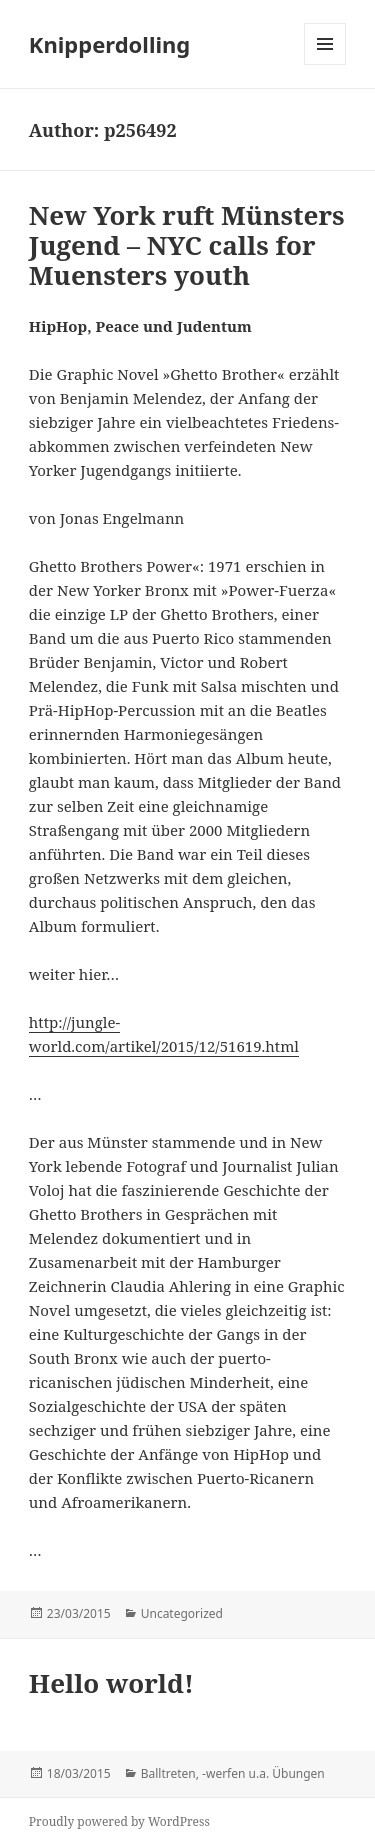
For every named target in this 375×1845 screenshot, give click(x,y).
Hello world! (111, 1683)
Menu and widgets (325, 64)
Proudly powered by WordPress (119, 1821)
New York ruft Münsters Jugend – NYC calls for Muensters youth (187, 245)
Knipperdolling (109, 44)
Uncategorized (182, 1613)
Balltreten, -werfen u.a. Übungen (233, 1773)
